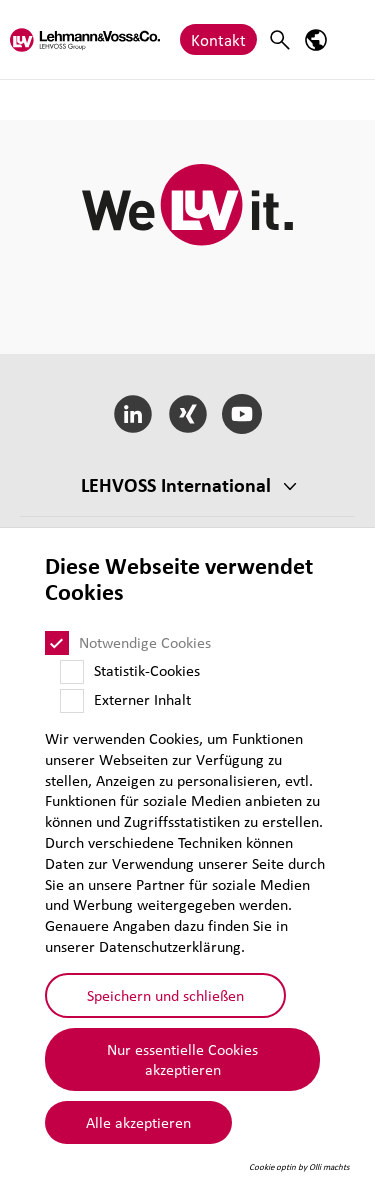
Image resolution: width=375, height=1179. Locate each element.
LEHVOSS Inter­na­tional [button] (176, 485)
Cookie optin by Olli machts (299, 1167)
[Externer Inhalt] (72, 701)
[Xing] (187, 414)
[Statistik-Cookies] (72, 672)
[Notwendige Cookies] (57, 643)
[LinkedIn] (132, 414)
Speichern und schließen (165, 995)
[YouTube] (242, 414)
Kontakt (218, 39)
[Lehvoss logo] (85, 39)
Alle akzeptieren (138, 1122)
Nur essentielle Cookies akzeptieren (182, 1059)
